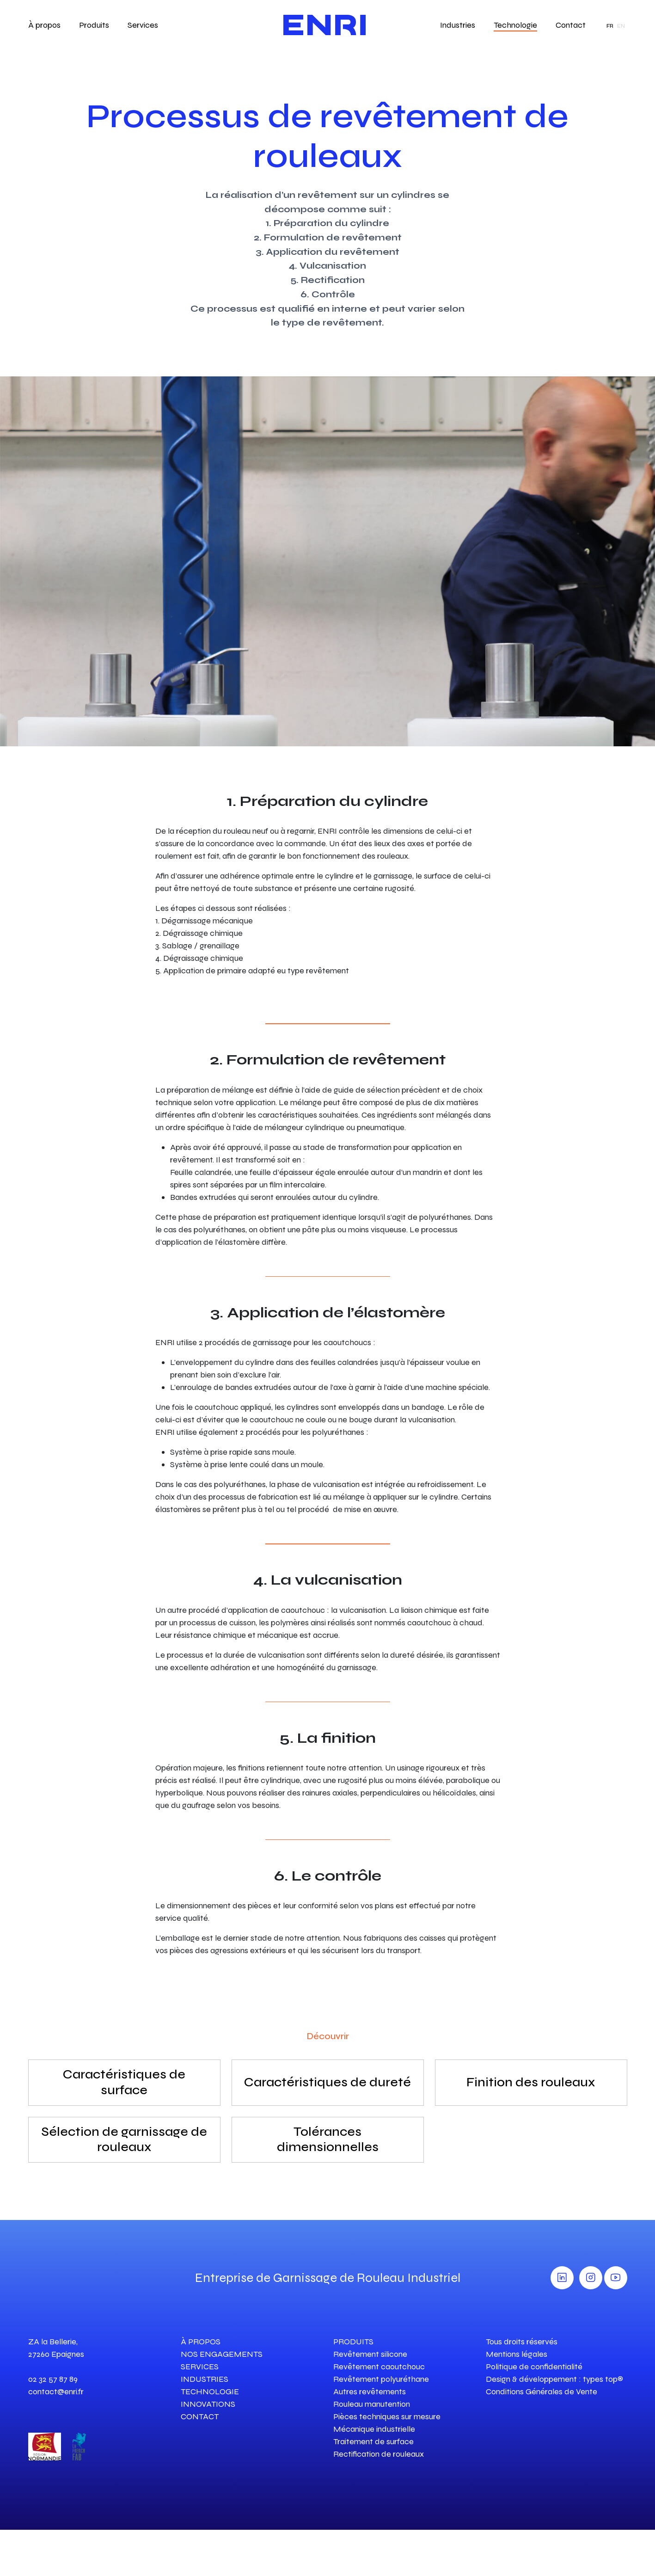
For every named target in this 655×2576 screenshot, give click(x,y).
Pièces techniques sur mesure (387, 2416)
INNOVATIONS (208, 2404)
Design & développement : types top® (554, 2379)
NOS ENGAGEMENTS (222, 2354)
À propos (44, 25)
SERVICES (200, 2366)
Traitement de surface (373, 2441)
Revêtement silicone (370, 2354)
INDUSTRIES (204, 2379)
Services (143, 25)
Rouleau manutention (371, 2404)
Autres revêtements (369, 2391)
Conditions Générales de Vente (541, 2391)
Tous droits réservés (521, 2341)
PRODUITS (353, 2341)
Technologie (515, 25)
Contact (571, 25)
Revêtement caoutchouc (379, 2366)
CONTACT (200, 2416)
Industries (457, 25)
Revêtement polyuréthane (381, 2379)
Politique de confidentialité (534, 2366)
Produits (94, 25)
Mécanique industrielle (374, 2429)
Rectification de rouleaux (378, 2454)
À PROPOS (200, 2341)
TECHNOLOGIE (210, 2391)
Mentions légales (516, 2354)
